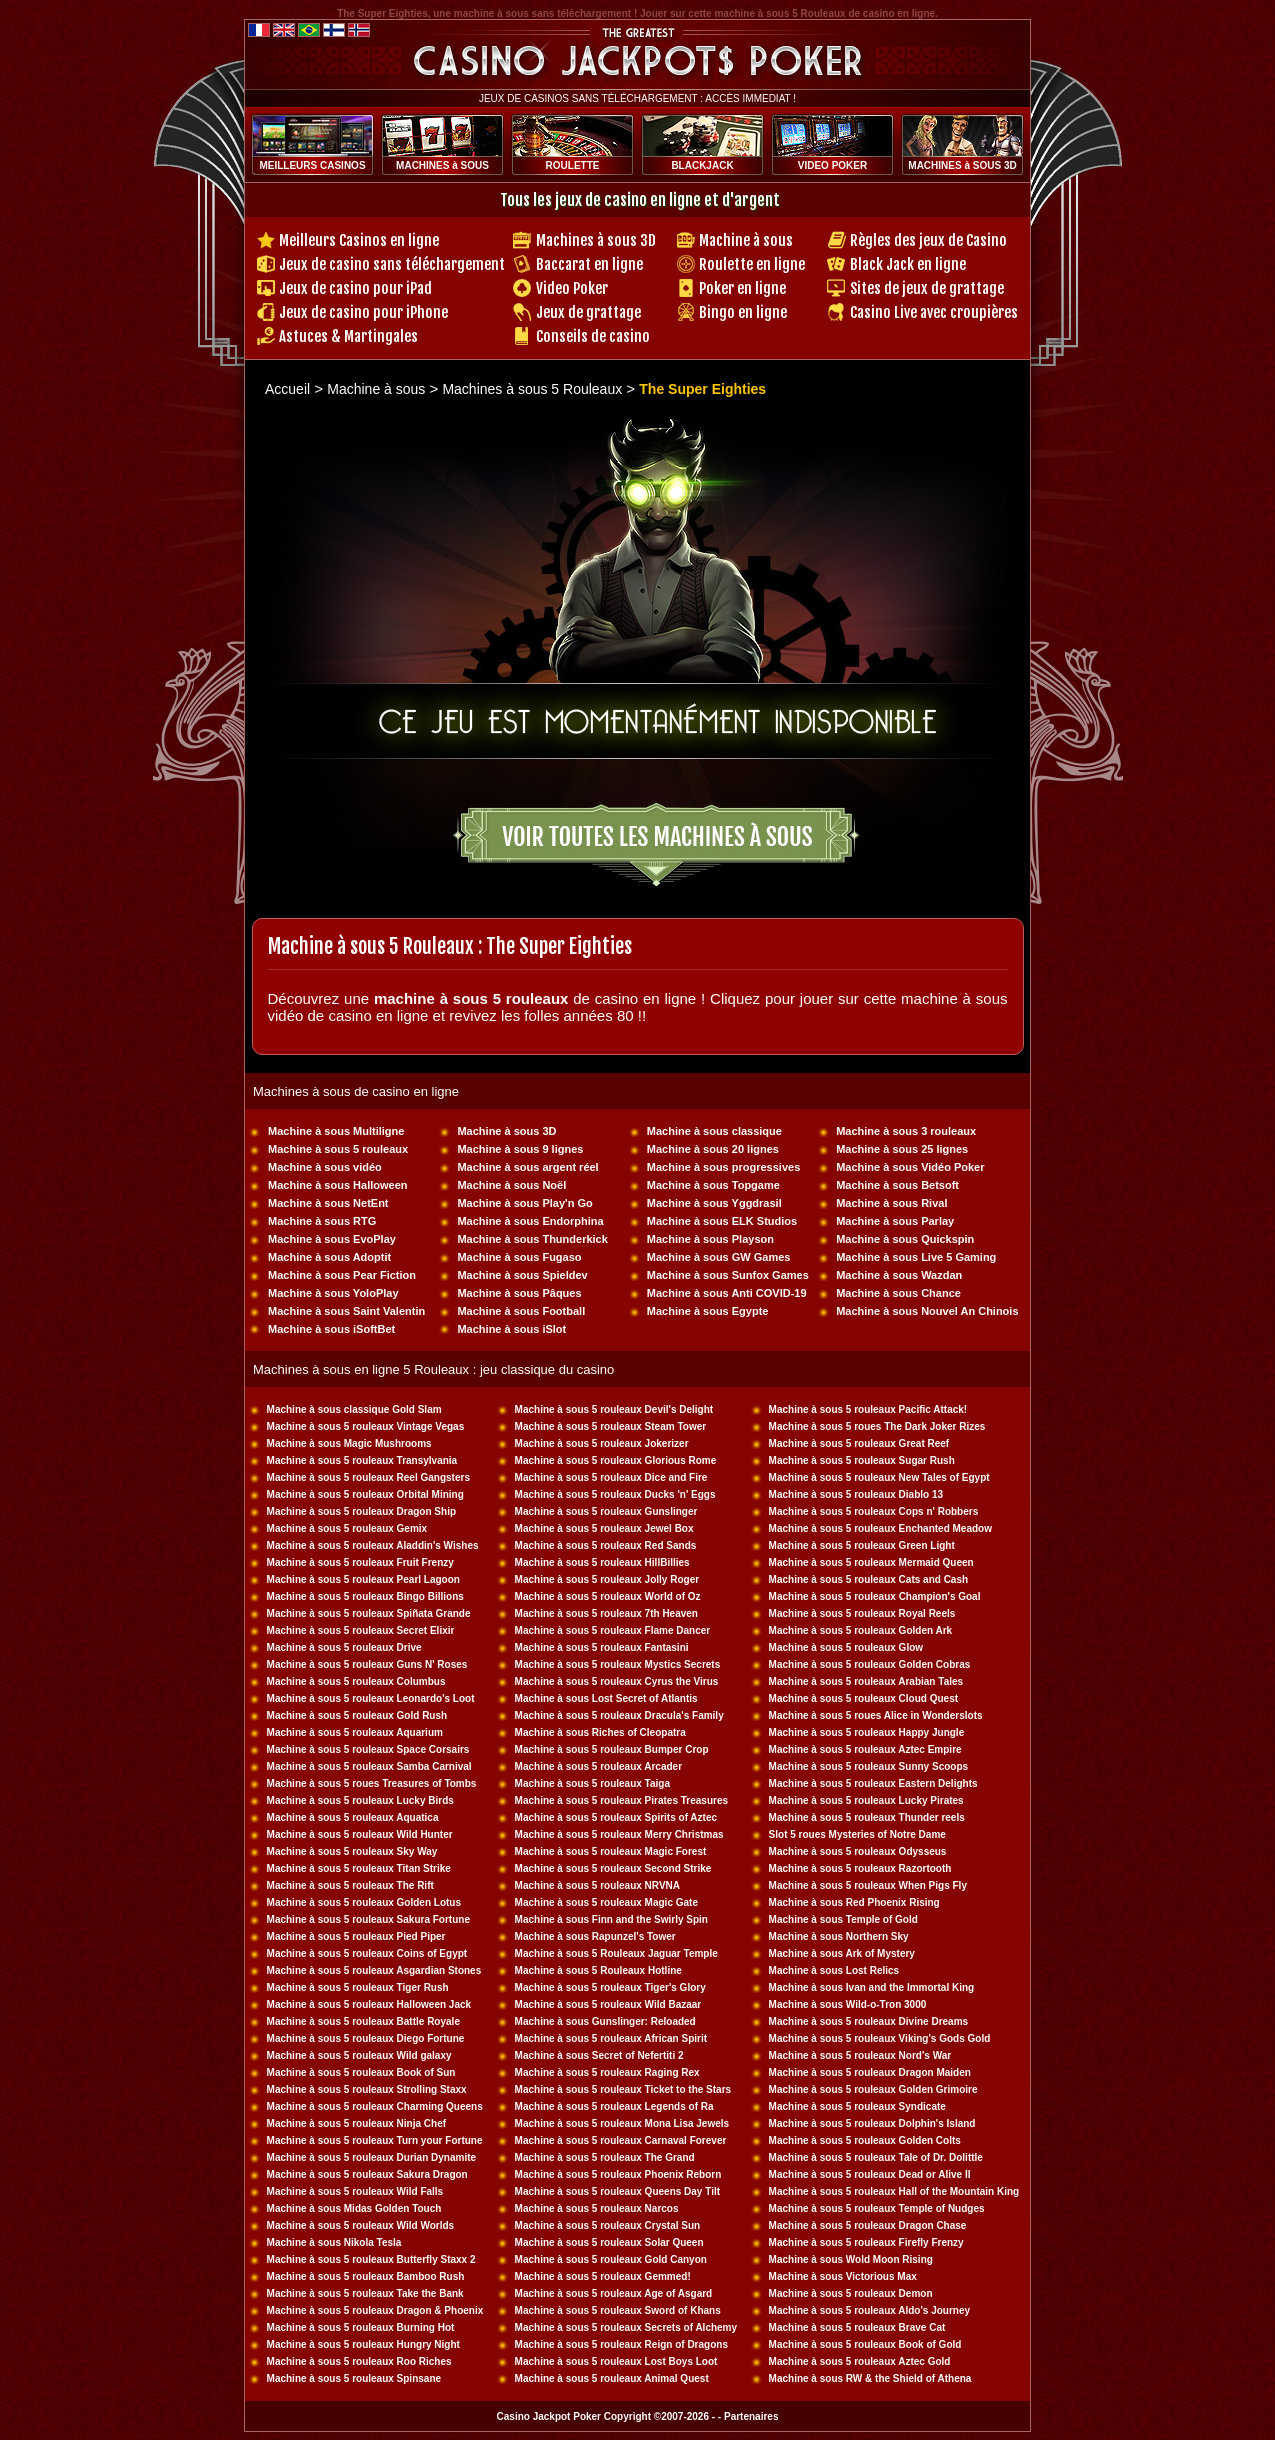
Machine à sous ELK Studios (722, 1221)
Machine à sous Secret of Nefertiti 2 (599, 2055)
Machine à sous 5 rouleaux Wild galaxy (359, 2055)
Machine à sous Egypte (708, 1311)
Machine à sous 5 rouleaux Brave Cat (857, 2327)
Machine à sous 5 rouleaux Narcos (597, 2208)
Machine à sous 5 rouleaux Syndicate (857, 2106)
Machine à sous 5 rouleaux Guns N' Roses (367, 1664)
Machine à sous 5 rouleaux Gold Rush (357, 1715)
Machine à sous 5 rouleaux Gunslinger (606, 1511)
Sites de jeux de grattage (927, 288)
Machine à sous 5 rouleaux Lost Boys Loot (616, 2361)
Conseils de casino (593, 336)
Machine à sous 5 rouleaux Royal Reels (862, 1613)
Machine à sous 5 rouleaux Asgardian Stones (374, 1970)
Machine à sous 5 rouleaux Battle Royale (363, 2021)
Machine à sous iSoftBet (331, 1329)
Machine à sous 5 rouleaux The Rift (350, 1885)
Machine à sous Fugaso (519, 1257)
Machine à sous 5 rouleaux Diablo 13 (856, 1494)
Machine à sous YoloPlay (333, 1293)
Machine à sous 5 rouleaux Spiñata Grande (369, 1613)
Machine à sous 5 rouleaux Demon (851, 2293)
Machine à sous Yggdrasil (714, 1203)
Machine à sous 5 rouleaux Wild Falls (355, 2191)
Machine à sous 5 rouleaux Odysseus (858, 1851)
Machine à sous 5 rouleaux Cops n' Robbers (874, 1511)
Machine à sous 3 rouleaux (906, 1131)
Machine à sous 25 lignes (902, 1149)
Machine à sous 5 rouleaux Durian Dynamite (372, 2157)
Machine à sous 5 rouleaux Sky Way (352, 1851)
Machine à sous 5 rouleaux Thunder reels (867, 1817)
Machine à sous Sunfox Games (728, 1275)
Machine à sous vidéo (325, 1167)
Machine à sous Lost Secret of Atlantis (606, 1698)
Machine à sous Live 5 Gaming (916, 1257)
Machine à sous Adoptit (329, 1257)
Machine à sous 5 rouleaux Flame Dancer (613, 1630)
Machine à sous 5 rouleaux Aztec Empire (865, 1749)
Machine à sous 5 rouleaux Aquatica (353, 1817)
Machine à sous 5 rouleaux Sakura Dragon (367, 2174)
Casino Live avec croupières (934, 312)
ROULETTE (573, 165)
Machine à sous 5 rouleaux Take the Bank (365, 2293)
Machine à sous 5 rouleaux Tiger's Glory (610, 1987)
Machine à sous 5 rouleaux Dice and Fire (611, 1477)
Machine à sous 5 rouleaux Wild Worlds (361, 2225)
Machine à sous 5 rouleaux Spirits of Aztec (616, 1817)
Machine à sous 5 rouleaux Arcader (598, 1766)
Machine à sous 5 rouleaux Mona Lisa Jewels (622, 2123)
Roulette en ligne (752, 264)
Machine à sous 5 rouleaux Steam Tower (611, 1426)
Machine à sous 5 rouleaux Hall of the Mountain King (894, 2191)
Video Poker (572, 288)
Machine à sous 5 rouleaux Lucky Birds (360, 1800)
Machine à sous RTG (322, 1221)
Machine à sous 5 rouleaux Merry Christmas (619, 1834)
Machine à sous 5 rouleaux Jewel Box (604, 1528)
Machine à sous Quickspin (905, 1239)
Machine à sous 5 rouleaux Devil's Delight (614, 1409)
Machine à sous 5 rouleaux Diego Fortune (366, 2038)
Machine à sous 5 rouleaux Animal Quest (612, 2378)
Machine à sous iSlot (511, 1329)
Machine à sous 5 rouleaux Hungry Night (363, 2344)
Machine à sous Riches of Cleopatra (600, 1732)
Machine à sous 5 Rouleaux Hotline (598, 1970)
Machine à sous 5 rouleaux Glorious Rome (616, 1460)
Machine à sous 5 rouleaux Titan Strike (359, 1868)
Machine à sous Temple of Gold (843, 1919)
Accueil (287, 389)
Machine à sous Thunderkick (532, 1239)
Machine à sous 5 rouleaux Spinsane (354, 2378)
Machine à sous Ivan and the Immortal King (872, 1987)
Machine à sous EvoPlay (332, 1239)
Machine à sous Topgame (713, 1185)
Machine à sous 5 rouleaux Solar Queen (609, 2242)
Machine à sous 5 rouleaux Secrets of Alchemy (626, 2327)
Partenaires (751, 2416)
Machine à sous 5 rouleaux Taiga (592, 1783)
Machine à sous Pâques (519, 1293)
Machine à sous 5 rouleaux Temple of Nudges (877, 2208)
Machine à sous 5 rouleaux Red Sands (606, 1545)
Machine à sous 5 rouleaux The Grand (605, 2157)
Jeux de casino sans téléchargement (392, 264)
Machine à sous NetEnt (328, 1203)
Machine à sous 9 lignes (520, 1149)
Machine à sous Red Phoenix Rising (854, 1902)
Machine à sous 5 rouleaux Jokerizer (602, 1443)
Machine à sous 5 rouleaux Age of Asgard (614, 2293)
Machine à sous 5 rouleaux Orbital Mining (365, 1494)
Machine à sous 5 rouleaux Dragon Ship (362, 1511)
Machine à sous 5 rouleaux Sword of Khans (618, 2310)
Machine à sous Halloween (337, 1185)
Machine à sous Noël (511, 1185)
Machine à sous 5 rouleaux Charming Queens (375, 2106)
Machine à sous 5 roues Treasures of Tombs (372, 1783)
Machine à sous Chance (898, 1293)
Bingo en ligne (743, 312)
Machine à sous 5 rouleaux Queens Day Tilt (617, 2191)
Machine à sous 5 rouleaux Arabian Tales (866, 1681)
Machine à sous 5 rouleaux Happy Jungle (867, 1732)
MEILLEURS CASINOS (312, 165)
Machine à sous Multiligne (336, 1131)
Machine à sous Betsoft (897, 1185)
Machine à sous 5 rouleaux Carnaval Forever (621, 2140)
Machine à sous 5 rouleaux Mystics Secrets (618, 1664)
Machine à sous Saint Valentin (346, 1311)
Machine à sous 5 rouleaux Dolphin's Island (872, 2123)
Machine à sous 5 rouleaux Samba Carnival (369, 1766)
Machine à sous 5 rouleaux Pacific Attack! (868, 1409)
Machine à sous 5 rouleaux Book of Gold (865, 2344)
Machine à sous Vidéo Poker (910, 1167)
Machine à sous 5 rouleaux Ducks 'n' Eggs (615, 1494)
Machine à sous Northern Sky (839, 1936)
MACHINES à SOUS (442, 165)
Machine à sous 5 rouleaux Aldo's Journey (870, 2310)
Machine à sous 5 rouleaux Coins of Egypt (367, 1953)
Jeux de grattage (588, 312)
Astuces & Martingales (348, 336)
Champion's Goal (940, 1596)
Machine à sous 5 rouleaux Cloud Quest (864, 1698)
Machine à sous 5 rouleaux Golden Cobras (870, 1664)
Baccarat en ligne (589, 264)
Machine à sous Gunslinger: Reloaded (605, 2021)
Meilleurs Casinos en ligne (359, 240)
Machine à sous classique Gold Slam (354, 1409)
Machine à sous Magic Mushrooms (349, 1443)
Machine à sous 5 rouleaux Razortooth (860, 1868)
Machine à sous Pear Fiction (342, 1275)
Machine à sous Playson (710, 1239)
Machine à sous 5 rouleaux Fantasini (602, 1647)
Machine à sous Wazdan (899, 1275)
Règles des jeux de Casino (928, 240)
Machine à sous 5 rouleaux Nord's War (860, 2055)
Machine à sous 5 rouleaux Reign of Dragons (621, 2344)
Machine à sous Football (521, 1311)
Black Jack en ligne (908, 264)
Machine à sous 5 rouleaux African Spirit (611, 2038)
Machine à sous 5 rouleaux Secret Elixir (361, 1630)
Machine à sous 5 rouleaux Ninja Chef (357, 2123)
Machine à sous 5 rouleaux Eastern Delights (873, 1783)
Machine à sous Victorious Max (843, 2276)
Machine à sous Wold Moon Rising (851, 2259)
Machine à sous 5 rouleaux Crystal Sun (608, 2225)
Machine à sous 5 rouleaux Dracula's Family (619, 1715)
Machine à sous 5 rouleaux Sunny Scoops (869, 1766)
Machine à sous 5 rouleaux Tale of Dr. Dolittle (876, 2157)
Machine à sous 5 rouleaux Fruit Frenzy (360, 1562)
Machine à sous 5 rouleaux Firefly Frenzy (866, 2242)
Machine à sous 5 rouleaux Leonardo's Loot (371, 1698)
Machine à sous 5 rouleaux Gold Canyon (611, 2259)
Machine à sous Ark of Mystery (842, 1953)
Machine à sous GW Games (719, 1257)
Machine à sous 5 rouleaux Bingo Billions (365, 1596)
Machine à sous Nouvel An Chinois (927, 1311)
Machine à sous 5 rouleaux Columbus (356, 1681)
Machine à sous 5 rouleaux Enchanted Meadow (880, 1528)
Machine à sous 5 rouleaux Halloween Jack (369, 2004)
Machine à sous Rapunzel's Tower (595, 1936)
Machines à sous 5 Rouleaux (532, 389)
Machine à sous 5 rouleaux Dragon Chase (868, 2225)
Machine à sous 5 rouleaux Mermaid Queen (871, 1562)
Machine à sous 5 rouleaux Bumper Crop (612, 1749)
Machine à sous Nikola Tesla (334, 2242)
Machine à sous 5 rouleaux (338, 1149)
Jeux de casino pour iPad (355, 288)
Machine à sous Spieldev (522, 1275)
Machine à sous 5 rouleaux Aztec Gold (860, 2361)
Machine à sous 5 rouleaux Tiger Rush (358, 1987)
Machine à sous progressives (723, 1167)
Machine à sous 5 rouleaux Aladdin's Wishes (373, 1545)
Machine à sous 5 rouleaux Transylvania (362, 1460)
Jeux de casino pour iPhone (363, 312)
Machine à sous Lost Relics (834, 1970)
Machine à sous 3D (506, 1131)
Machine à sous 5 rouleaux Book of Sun (361, 2072)
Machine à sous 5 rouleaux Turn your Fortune (375, 2140)
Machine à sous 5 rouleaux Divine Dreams (869, 2021)
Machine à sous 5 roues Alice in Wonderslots (876, 1715)
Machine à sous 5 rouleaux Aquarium (355, 1732)
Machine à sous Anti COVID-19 (727, 1293)
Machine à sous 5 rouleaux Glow (846, 1647)
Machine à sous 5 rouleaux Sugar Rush (862, 1460)
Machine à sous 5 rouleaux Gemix (347, 1528)
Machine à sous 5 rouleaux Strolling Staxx (367, 2089)
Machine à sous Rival (891, 1203)
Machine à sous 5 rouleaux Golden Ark (861, 1630)
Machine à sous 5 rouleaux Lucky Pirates (866, 1800)
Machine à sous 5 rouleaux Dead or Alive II (870, 2174)
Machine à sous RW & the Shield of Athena (870, 2378)
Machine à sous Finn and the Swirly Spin (611, 1919)
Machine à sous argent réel (527, 1167)
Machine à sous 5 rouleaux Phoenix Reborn (618, 2174)
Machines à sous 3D (596, 240)
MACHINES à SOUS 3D (962, 165)
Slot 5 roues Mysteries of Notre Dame (857, 1834)
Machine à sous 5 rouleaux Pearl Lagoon (363, 1579)
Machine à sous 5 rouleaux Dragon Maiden (870, 2072)
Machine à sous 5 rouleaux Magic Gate (606, 1902)
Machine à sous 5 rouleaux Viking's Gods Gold (880, 2038)
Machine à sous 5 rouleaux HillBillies (602, 1562)
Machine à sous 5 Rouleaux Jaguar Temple (616, 1953)
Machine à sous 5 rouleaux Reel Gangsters (368, 1477)
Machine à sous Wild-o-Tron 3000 (848, 2004)
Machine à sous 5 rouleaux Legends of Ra (614, 2106)
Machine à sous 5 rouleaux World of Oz (608, 1596)
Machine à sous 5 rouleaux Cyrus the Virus (617, 1681)
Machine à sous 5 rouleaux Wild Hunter (360, 1834)
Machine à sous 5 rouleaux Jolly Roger (607, 1579)
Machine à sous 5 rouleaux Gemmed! (603, 2276)
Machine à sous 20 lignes (713, 1149)
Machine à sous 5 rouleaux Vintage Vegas (366, 1426)
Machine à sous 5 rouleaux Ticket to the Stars (623, 2089)
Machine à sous (746, 240)
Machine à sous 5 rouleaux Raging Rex (607, 2072)
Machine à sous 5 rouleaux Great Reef (859, 1443)
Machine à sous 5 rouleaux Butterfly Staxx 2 (371, 2259)
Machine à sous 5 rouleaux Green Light (862, 1545)
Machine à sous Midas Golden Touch (354, 2208)
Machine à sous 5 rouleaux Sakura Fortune (368, 1919)
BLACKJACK (702, 165)
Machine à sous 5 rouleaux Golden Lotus (364, 1902)
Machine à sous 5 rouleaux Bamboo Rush (366, 2276)
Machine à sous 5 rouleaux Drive (344, 1647)
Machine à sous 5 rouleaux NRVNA (597, 1885)
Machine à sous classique (714, 1131)
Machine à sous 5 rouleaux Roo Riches (359, 2361)
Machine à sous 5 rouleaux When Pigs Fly (868, 1885)
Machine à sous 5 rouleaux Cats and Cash (869, 1579)
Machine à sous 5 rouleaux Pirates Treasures (621, 1800)
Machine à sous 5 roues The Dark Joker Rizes (877, 1426)
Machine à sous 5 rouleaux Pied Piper (356, 1936)
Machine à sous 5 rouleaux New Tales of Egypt (879, 1477)
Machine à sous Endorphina (530, 1221)
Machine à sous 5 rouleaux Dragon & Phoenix (375, 2310)
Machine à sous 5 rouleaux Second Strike (613, 1868)
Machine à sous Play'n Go (524, 1203)
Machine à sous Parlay (895, 1221)
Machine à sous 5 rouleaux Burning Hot (361, 2327)
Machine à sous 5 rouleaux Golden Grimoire (873, 2089)
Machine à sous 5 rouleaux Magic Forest (611, 1851)
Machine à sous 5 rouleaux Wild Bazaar (608, 2004)
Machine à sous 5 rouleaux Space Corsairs (368, 1749)
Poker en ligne (742, 288)
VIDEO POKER (832, 165)
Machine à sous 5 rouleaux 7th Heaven (606, 1613)
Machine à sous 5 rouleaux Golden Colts (865, 2140)
